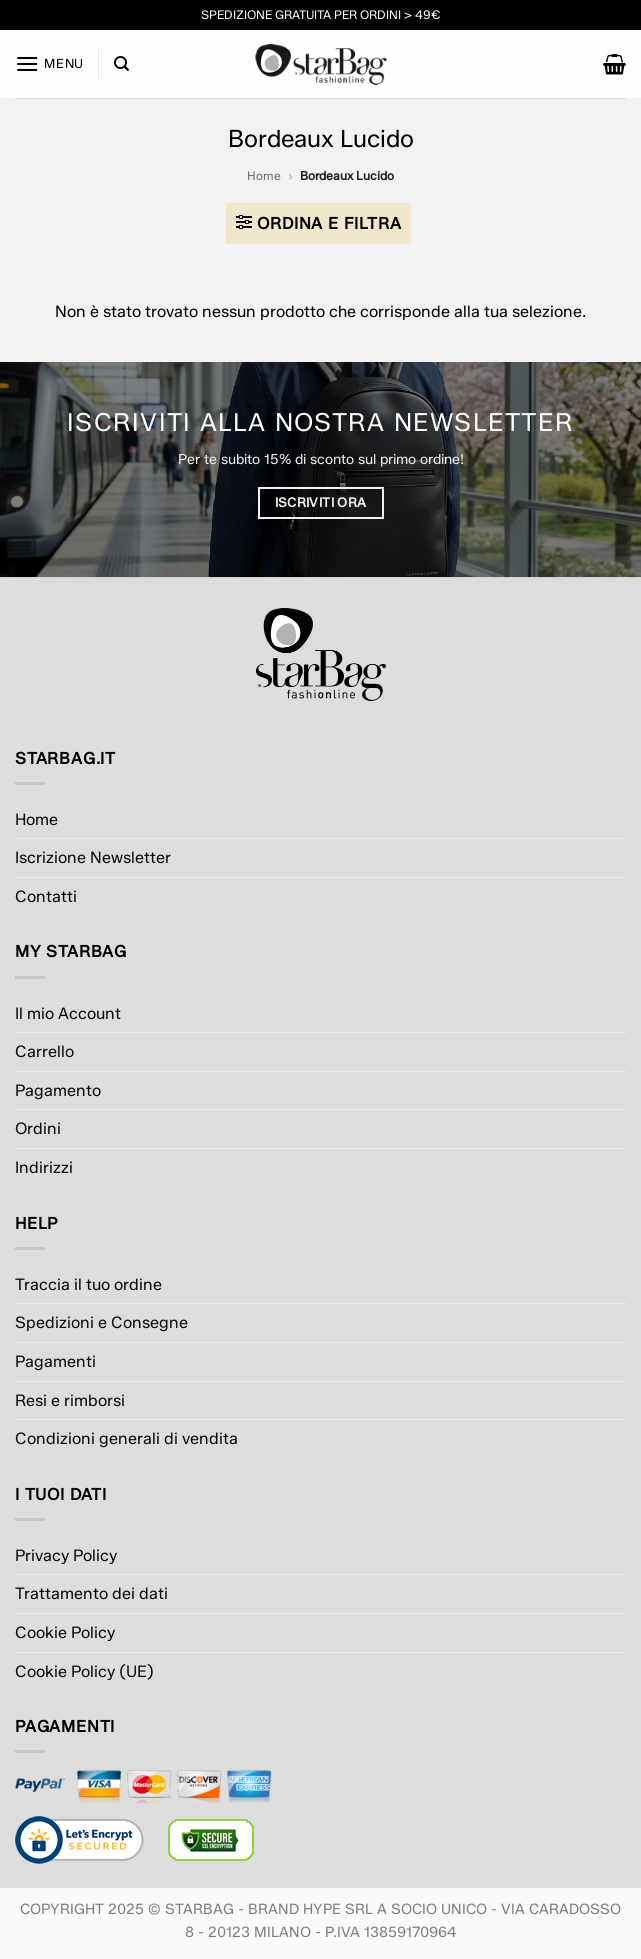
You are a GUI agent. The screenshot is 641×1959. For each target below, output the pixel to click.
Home (264, 175)
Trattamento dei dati (91, 1593)
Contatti (46, 896)
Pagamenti (55, 1361)
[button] (49, 63)
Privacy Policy (66, 1555)
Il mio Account (68, 1013)
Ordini (38, 1128)
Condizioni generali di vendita (126, 1438)
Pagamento (58, 1090)
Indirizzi (44, 1167)
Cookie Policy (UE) (84, 1671)
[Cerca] (121, 64)
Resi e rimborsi (70, 1400)
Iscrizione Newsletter (93, 857)
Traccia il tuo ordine (88, 1284)
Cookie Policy (65, 1632)
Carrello (44, 1051)
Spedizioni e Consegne (101, 1322)
